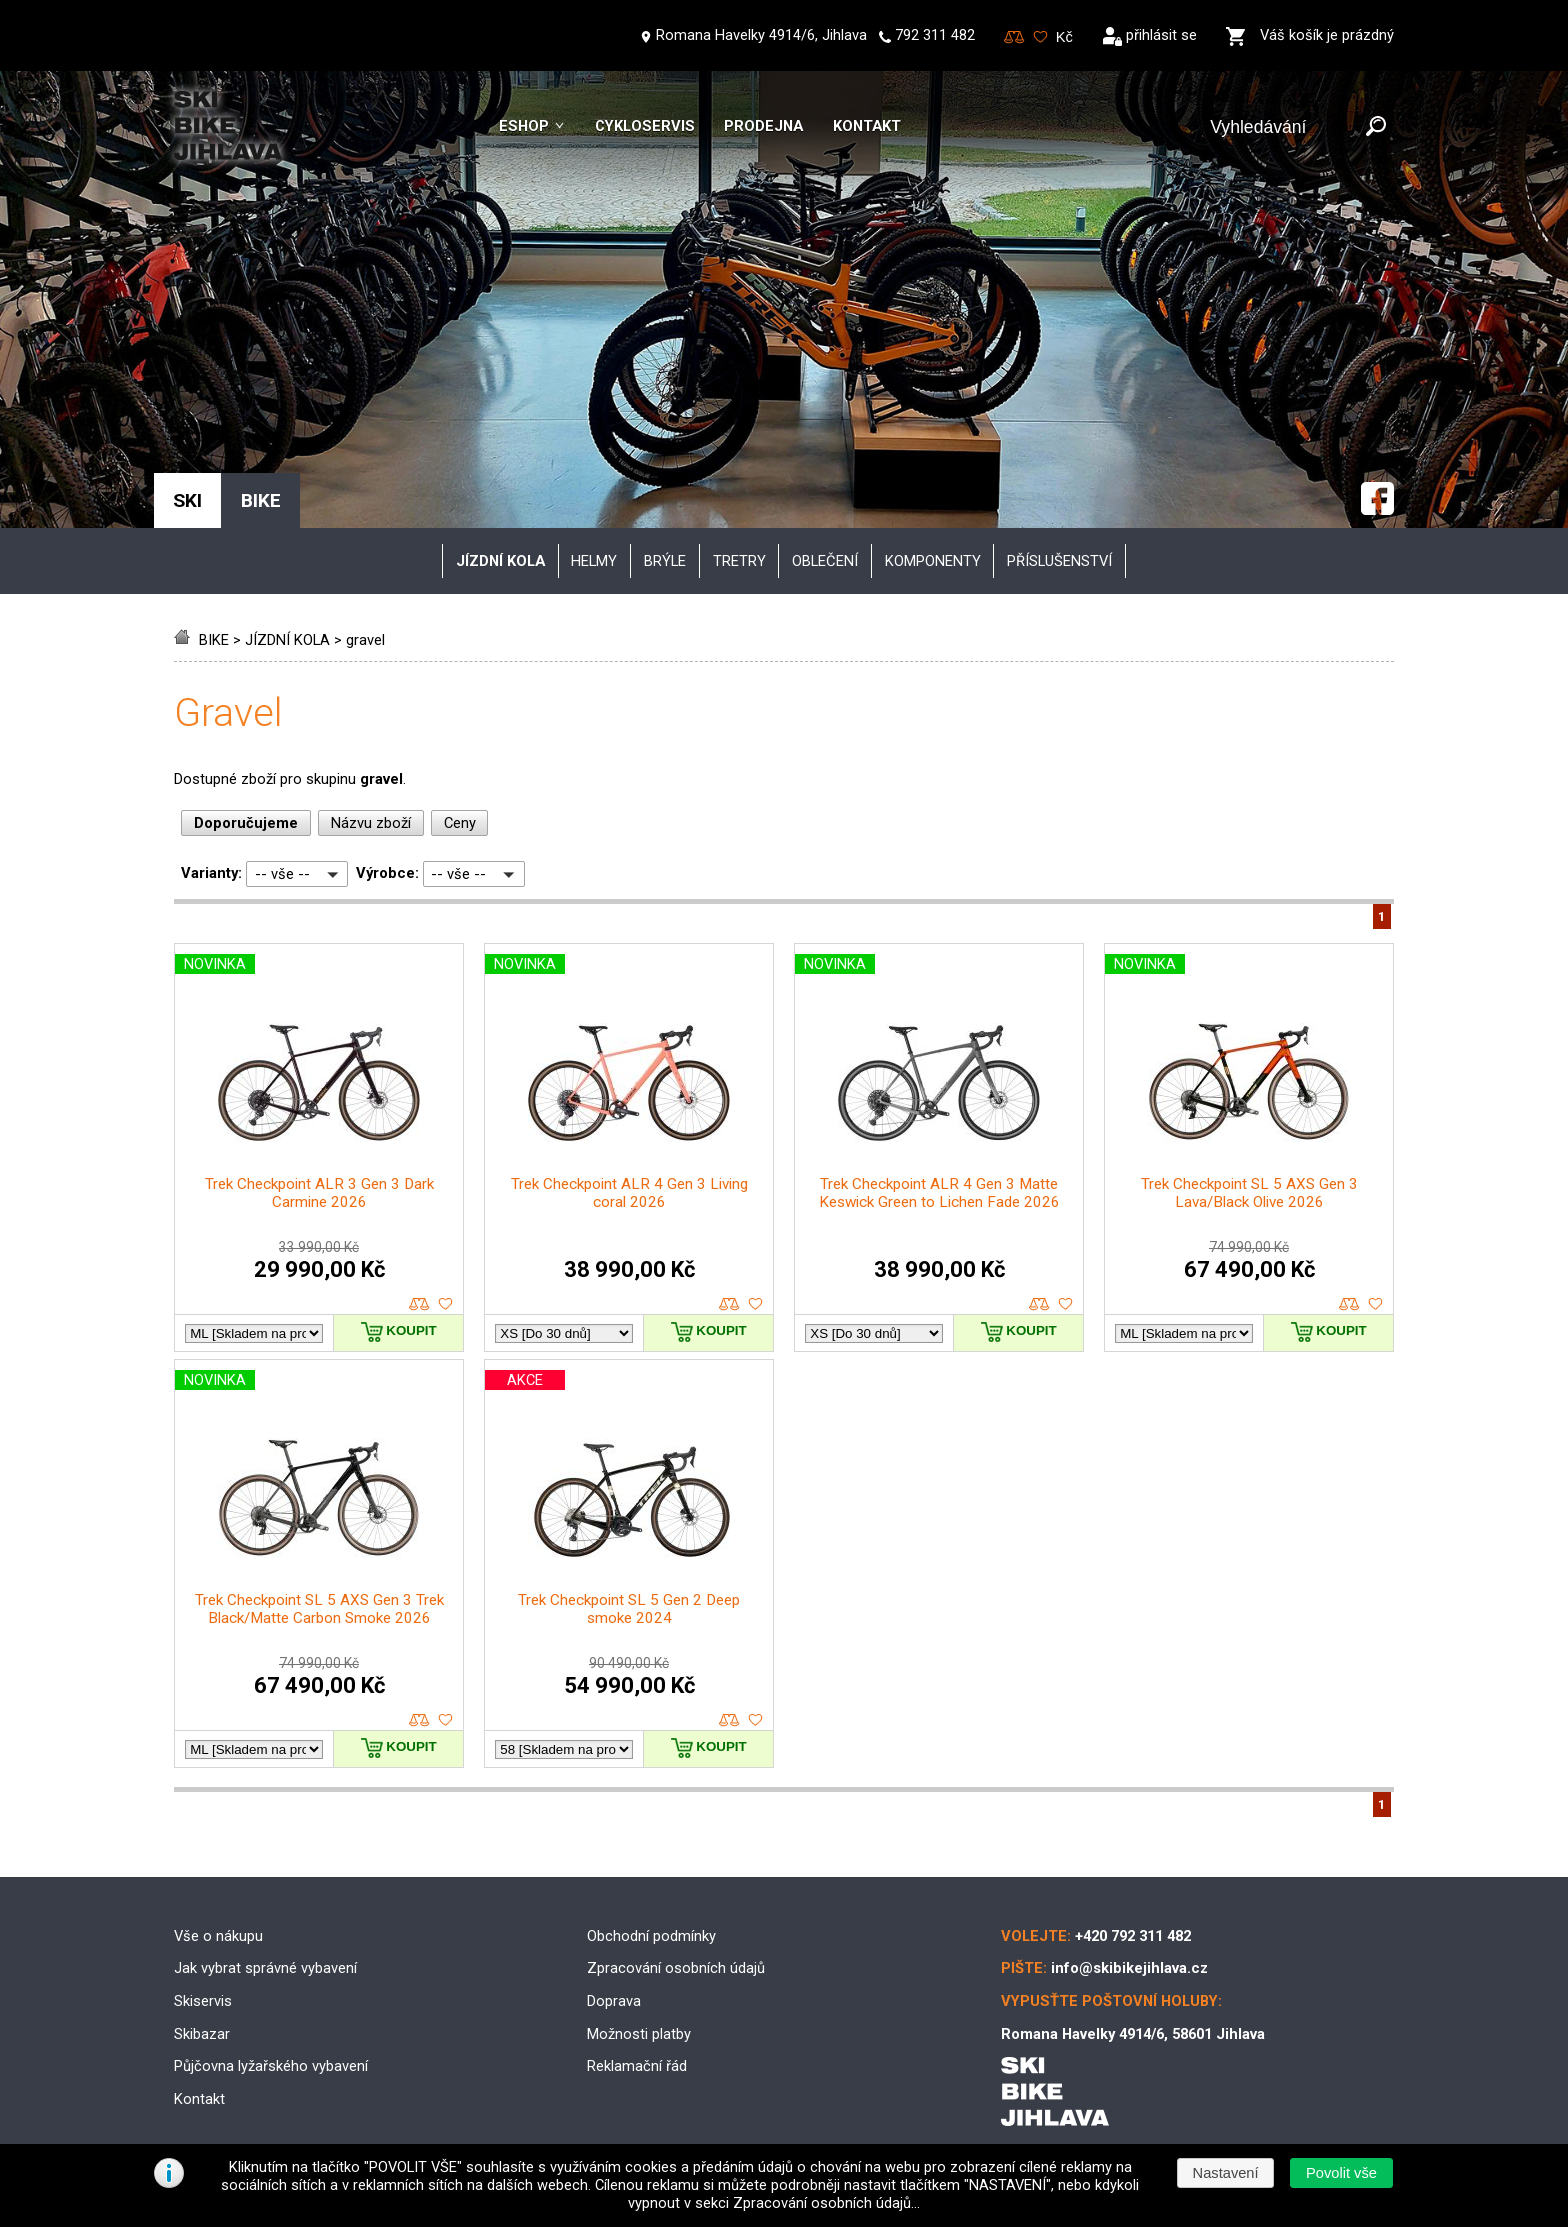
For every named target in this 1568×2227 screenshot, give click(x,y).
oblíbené (445, 1304)
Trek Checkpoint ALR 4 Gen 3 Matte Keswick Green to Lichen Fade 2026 (939, 1193)
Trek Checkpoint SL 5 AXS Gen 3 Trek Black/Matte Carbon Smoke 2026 (319, 1609)
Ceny (460, 823)
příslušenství (1059, 561)
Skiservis (203, 2001)
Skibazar (202, 2034)
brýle (665, 561)
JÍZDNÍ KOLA (287, 640)
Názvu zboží (371, 823)
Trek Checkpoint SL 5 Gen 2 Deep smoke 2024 (629, 1609)
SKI (187, 500)
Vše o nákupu (218, 1936)
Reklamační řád (637, 2066)
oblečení (825, 561)
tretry (739, 561)
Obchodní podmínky (651, 1936)
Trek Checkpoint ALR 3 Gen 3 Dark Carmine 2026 (319, 1193)
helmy (594, 561)
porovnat (419, 1304)
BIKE (214, 640)
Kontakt (867, 126)
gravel (365, 640)
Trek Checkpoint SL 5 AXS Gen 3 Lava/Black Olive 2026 (1249, 1193)
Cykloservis (645, 126)
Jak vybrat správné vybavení (265, 1968)
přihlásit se (1161, 35)
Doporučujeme (246, 823)
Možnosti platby (639, 2034)
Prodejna (763, 126)
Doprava (614, 2001)
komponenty (933, 561)
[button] (1341, 2173)
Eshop (524, 126)
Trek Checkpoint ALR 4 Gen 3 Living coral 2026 (629, 1193)
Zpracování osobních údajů (676, 1968)
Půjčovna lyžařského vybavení (271, 2066)
